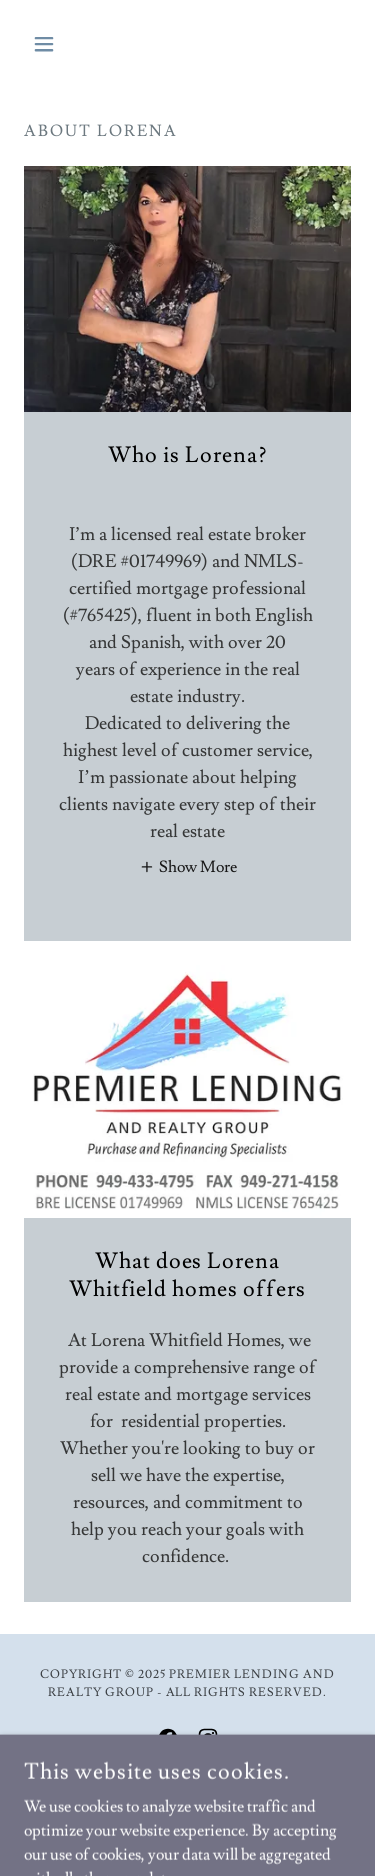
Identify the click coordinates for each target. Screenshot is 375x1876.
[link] (168, 1738)
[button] (48, 44)
